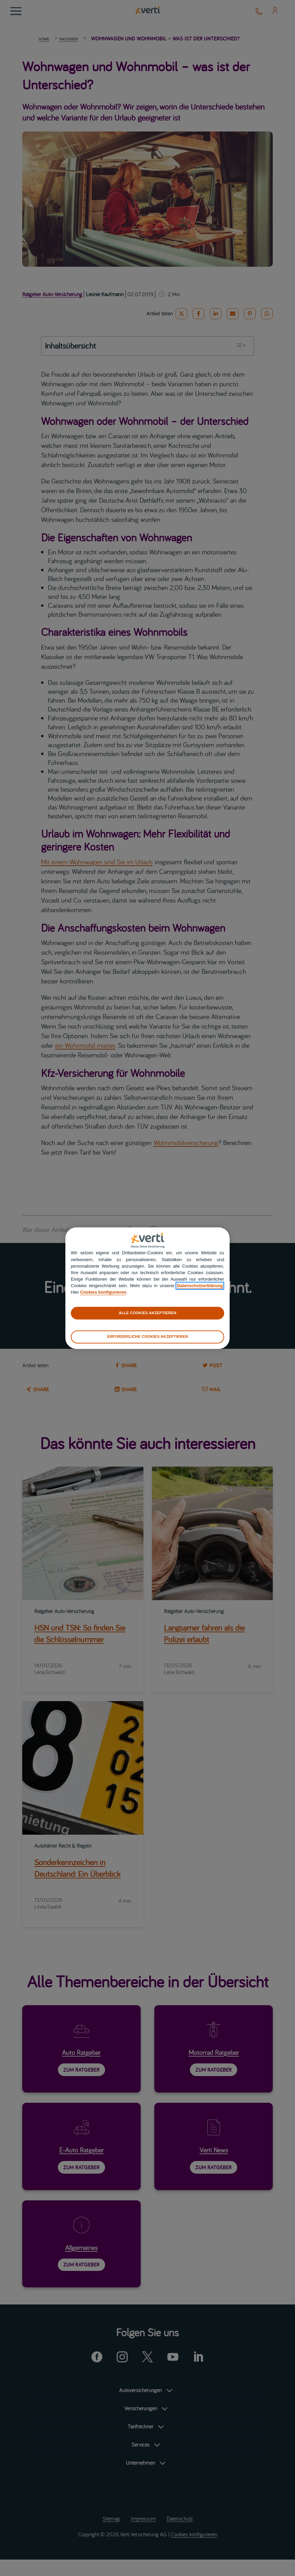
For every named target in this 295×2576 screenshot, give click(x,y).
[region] (147, 1288)
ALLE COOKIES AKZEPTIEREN (147, 1313)
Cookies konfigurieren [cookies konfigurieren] (103, 1292)
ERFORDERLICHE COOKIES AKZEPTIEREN (147, 1337)
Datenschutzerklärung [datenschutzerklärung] (200, 1286)
